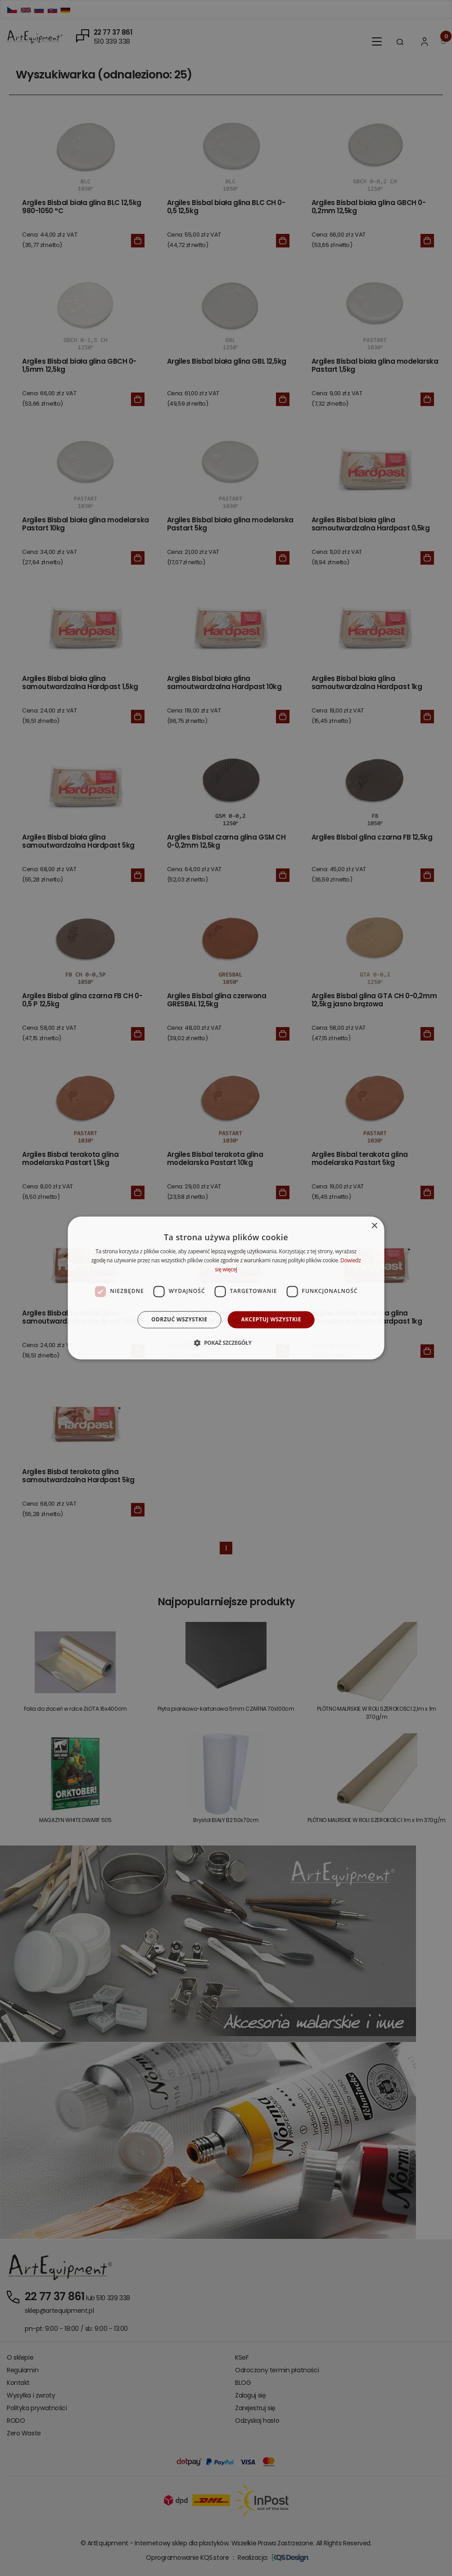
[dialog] (226, 1287)
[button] (225, 1343)
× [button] (374, 1226)
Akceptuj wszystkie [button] (271, 1319)
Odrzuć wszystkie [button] (179, 1319)
